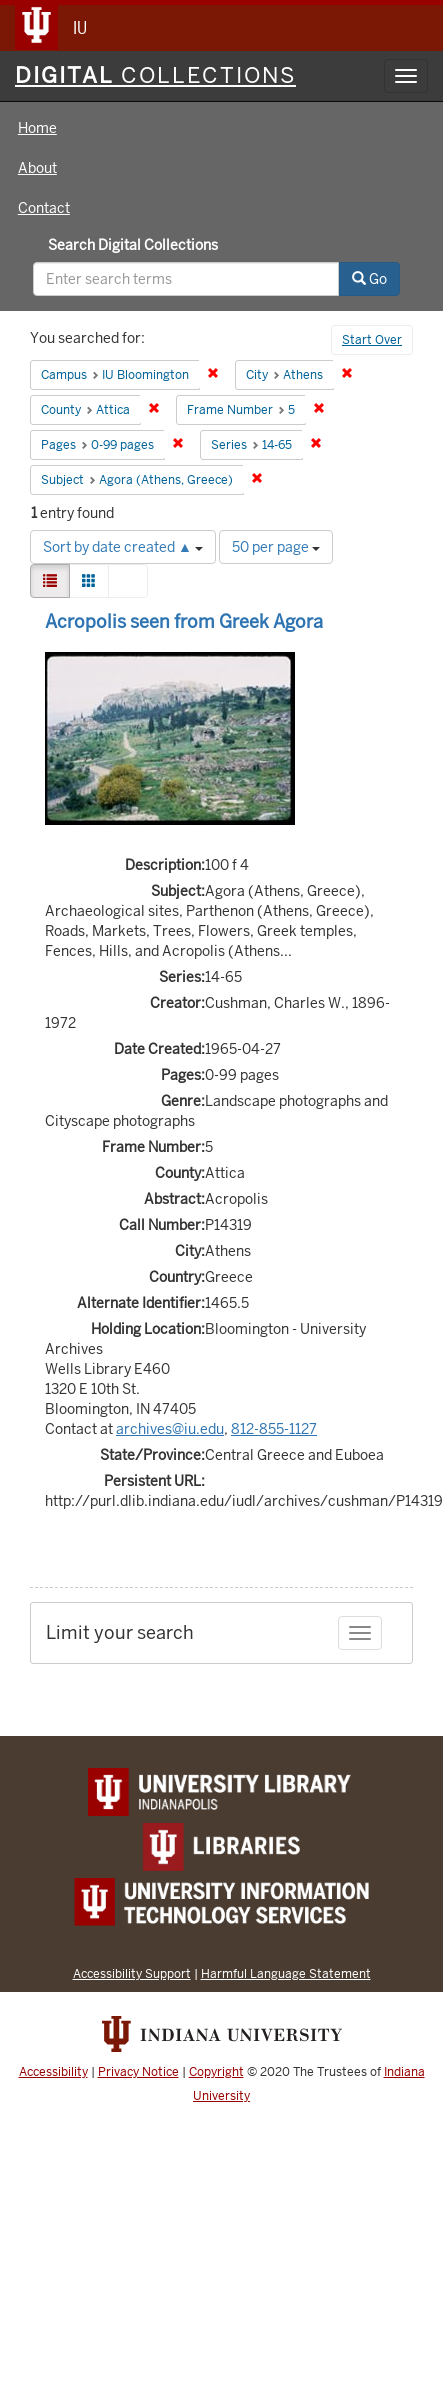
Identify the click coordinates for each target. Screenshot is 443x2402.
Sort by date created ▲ (123, 547)
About (37, 168)
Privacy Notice (138, 2072)
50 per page (276, 547)
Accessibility (53, 2072)
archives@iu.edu (170, 1429)
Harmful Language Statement (286, 1973)
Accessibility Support (132, 1973)
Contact (44, 208)
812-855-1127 (274, 1429)
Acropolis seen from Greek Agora (184, 621)
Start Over (372, 340)
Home (37, 128)
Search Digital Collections (133, 245)
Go (369, 279)
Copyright (216, 2072)
